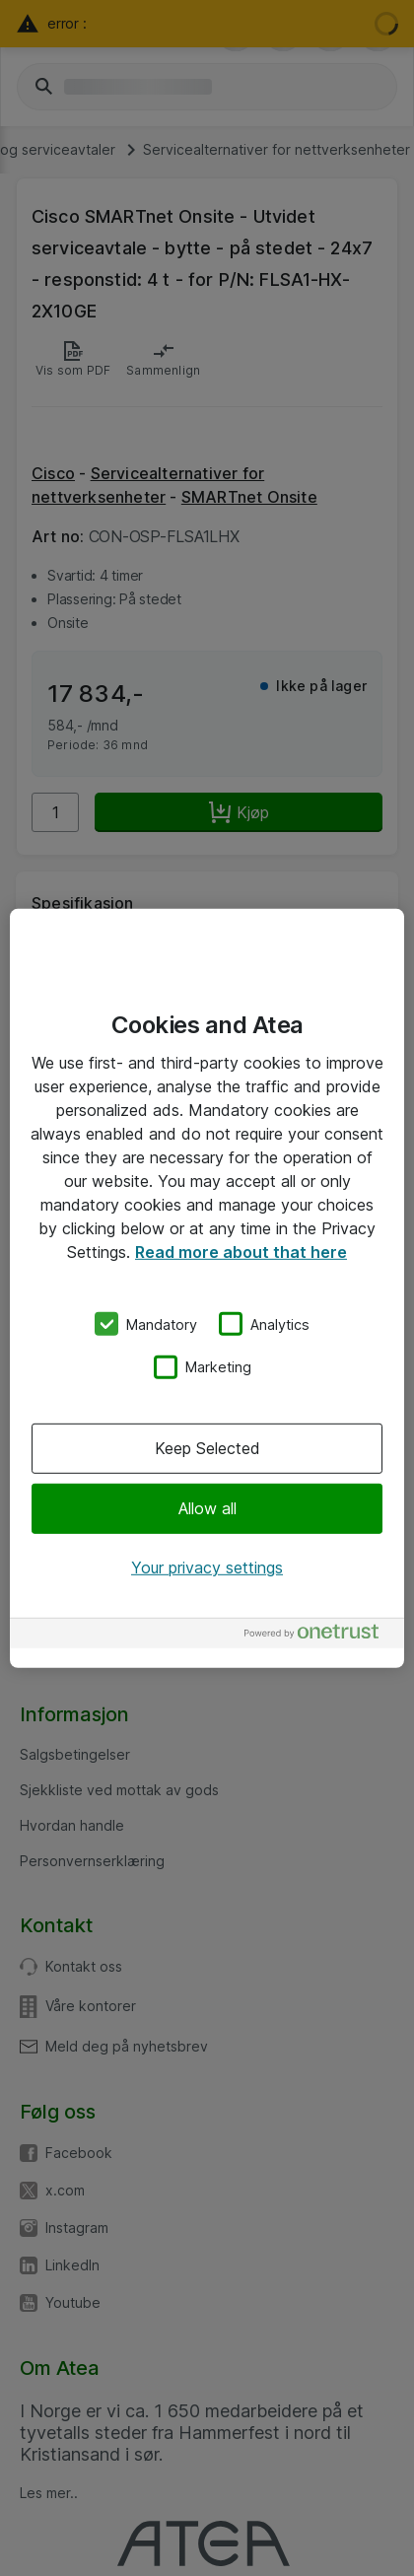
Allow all (207, 1508)
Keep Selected (207, 1448)
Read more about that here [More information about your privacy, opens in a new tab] (241, 1251)
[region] (207, 1287)
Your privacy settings (207, 1567)
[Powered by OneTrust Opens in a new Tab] (319, 1636)
